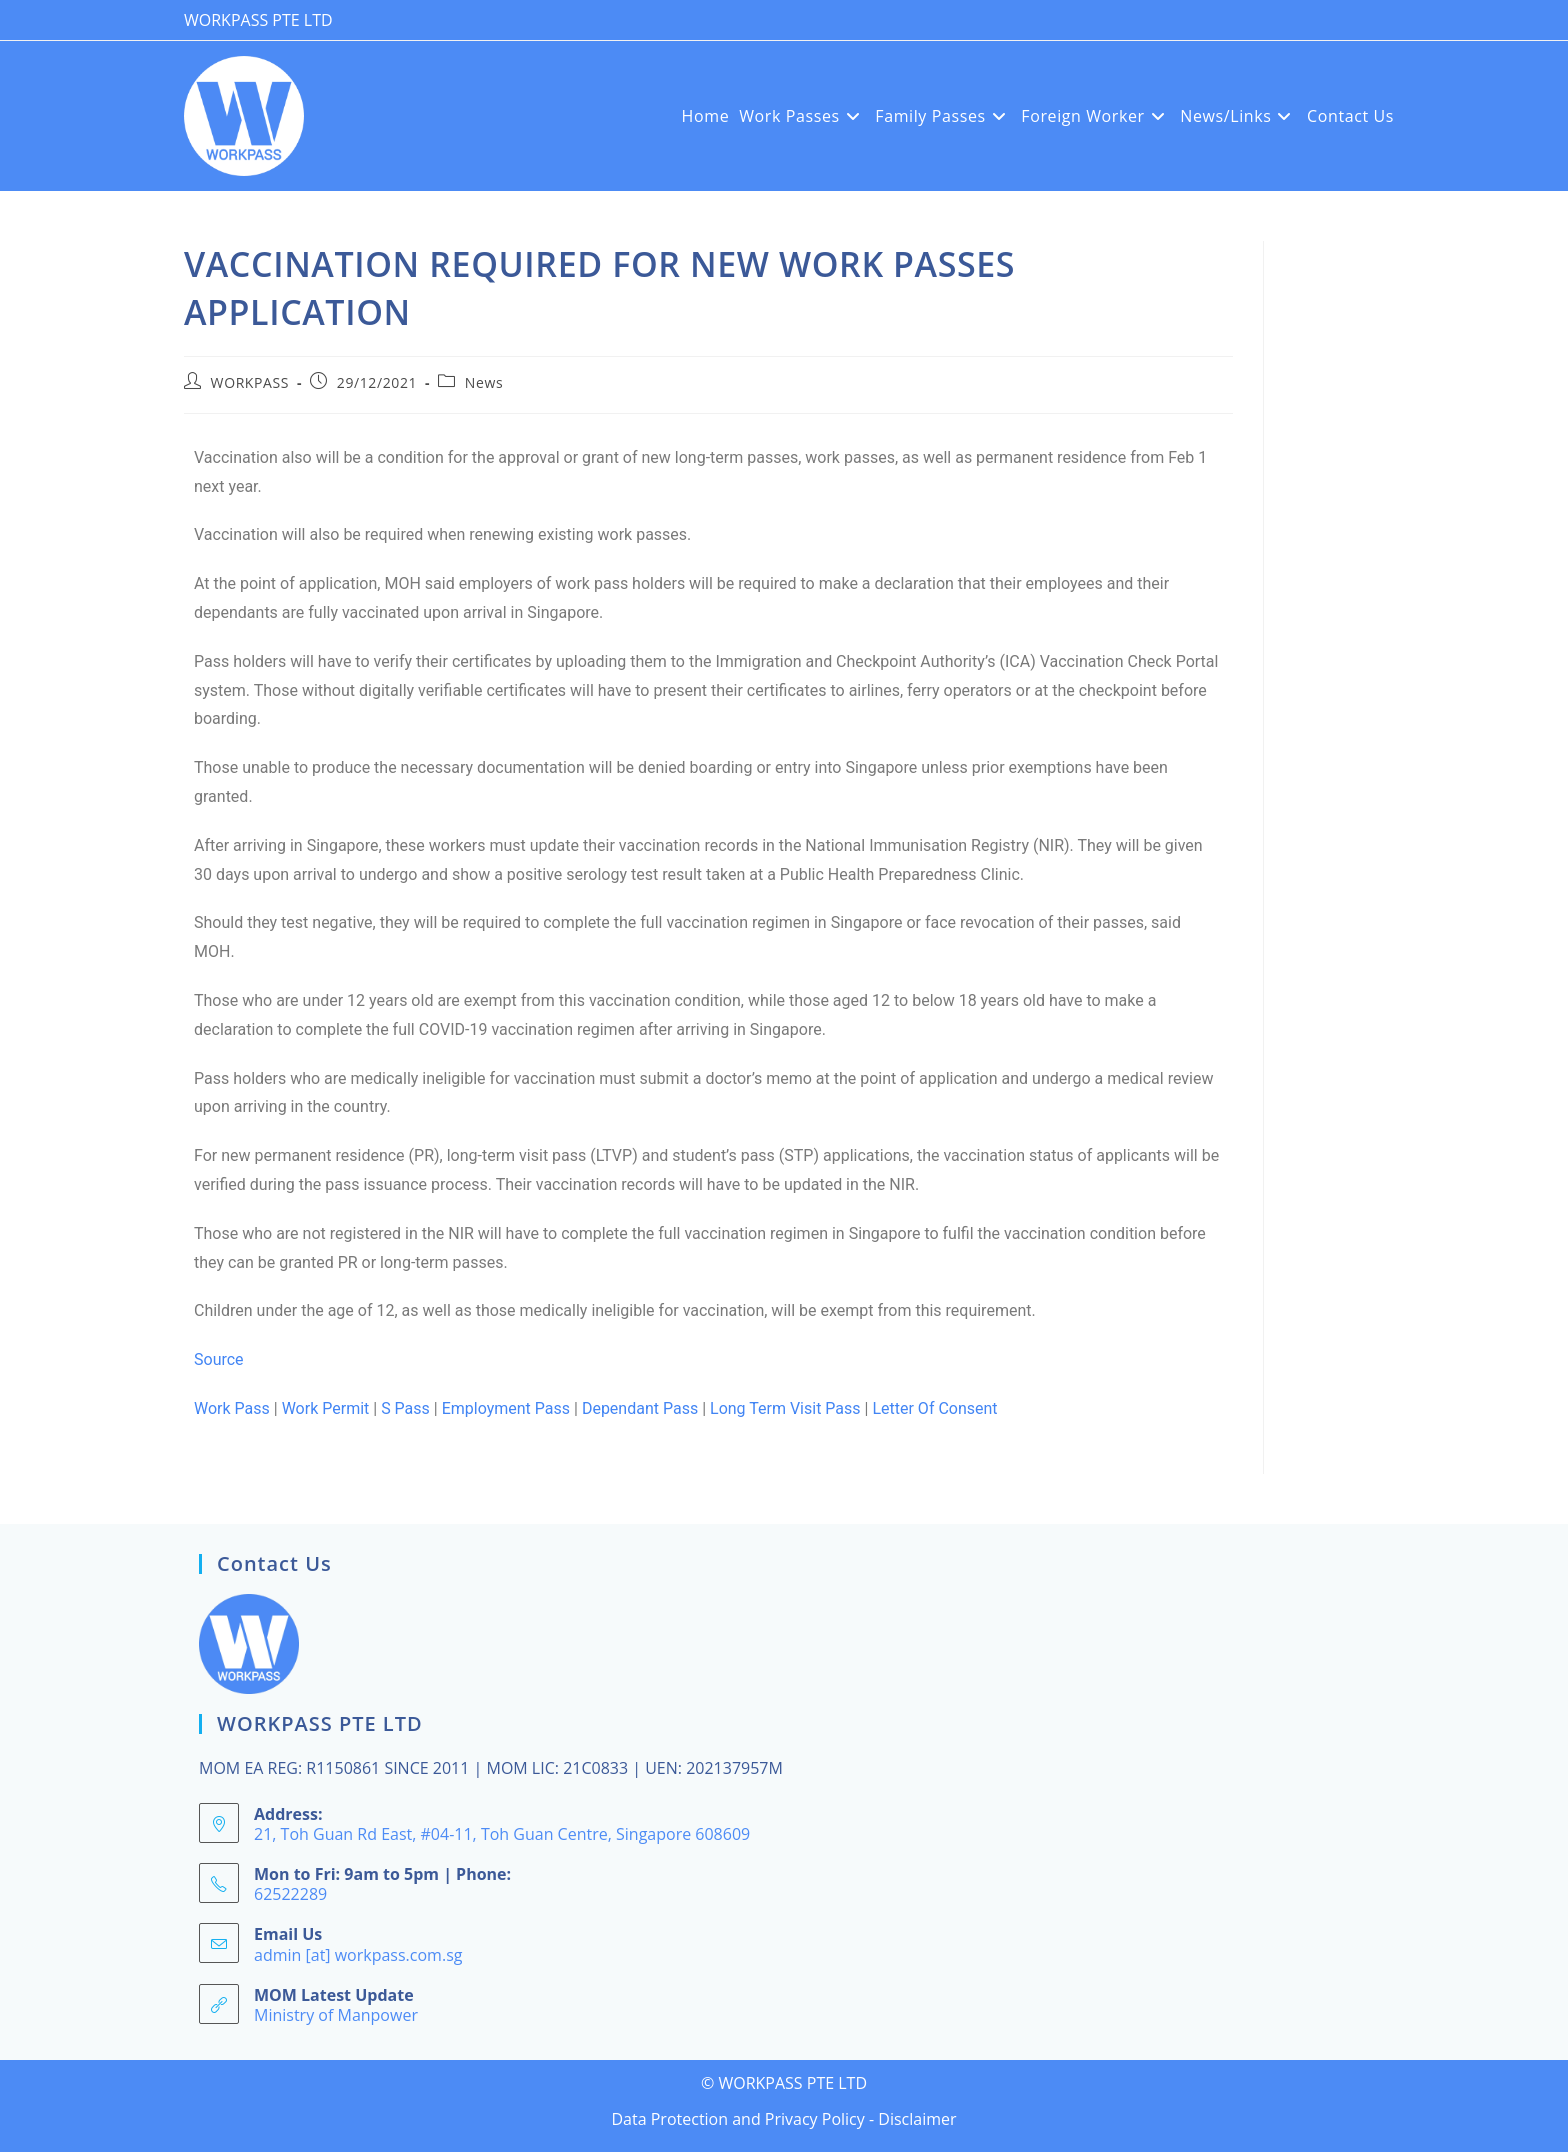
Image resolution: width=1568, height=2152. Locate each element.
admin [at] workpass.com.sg (358, 1955)
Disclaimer (917, 2119)
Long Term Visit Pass (785, 1408)
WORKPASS (250, 382)
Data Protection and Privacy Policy (737, 2119)
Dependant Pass (640, 1408)
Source (219, 1359)
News (484, 382)
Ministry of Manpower (336, 2015)
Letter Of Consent (934, 1408)
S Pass (405, 1408)
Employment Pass (506, 1408)
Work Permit (326, 1408)
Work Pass (232, 1408)
